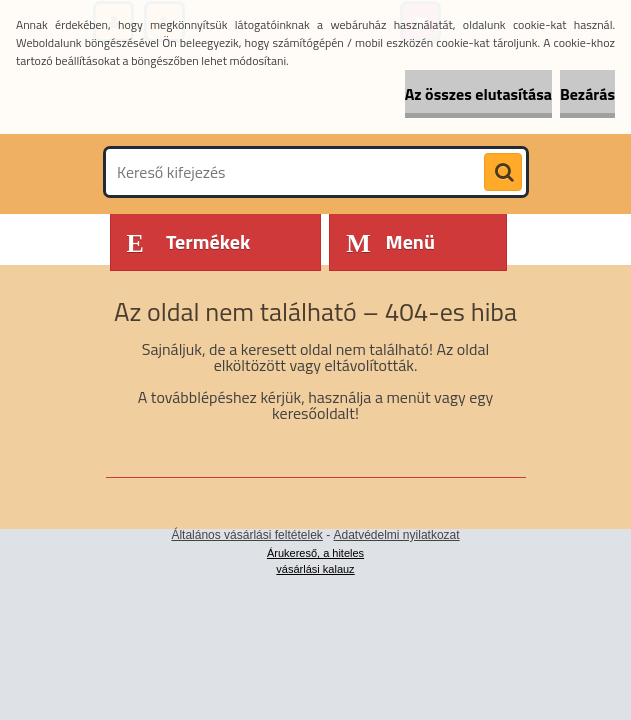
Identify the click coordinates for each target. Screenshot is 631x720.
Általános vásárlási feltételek (246, 535)
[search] (503, 173)
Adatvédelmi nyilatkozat (397, 535)
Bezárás (587, 94)
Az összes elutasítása (478, 94)
